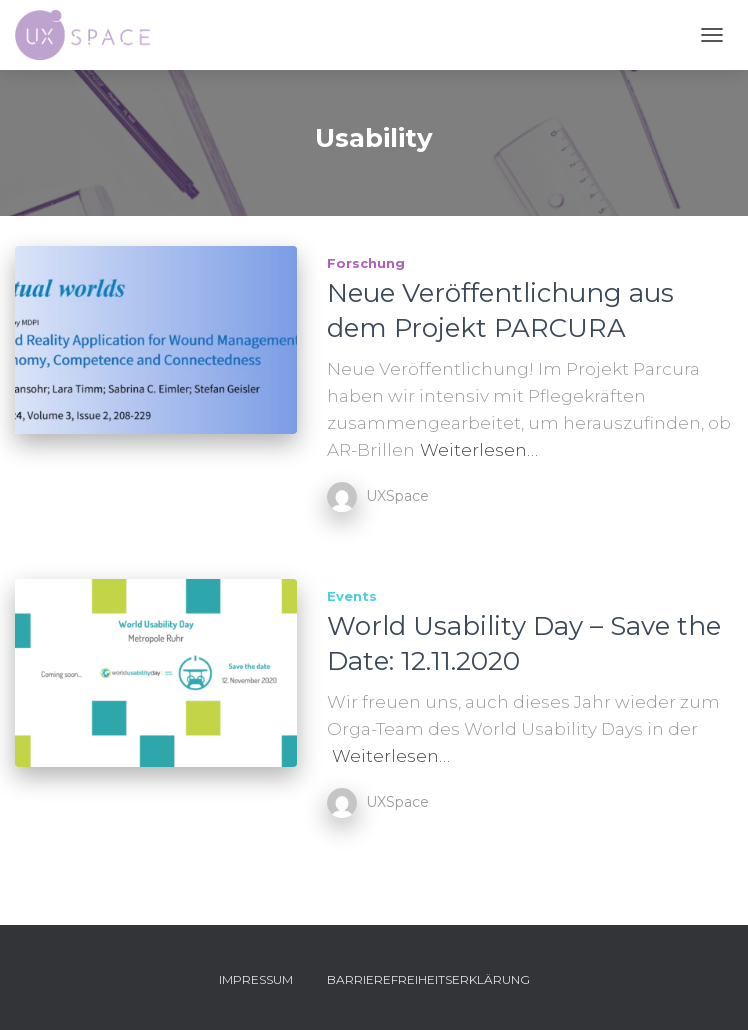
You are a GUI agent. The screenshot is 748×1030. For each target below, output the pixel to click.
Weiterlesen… (479, 450)
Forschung (366, 263)
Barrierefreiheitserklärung (428, 979)
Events (352, 596)
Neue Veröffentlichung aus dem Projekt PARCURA (500, 310)
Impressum (256, 979)
